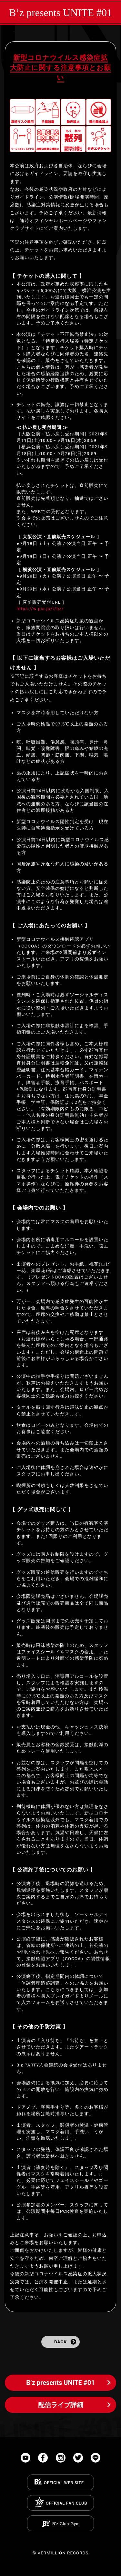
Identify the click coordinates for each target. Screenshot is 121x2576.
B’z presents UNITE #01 (60, 12)
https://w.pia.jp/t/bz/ (40, 608)
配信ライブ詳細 (60, 2405)
